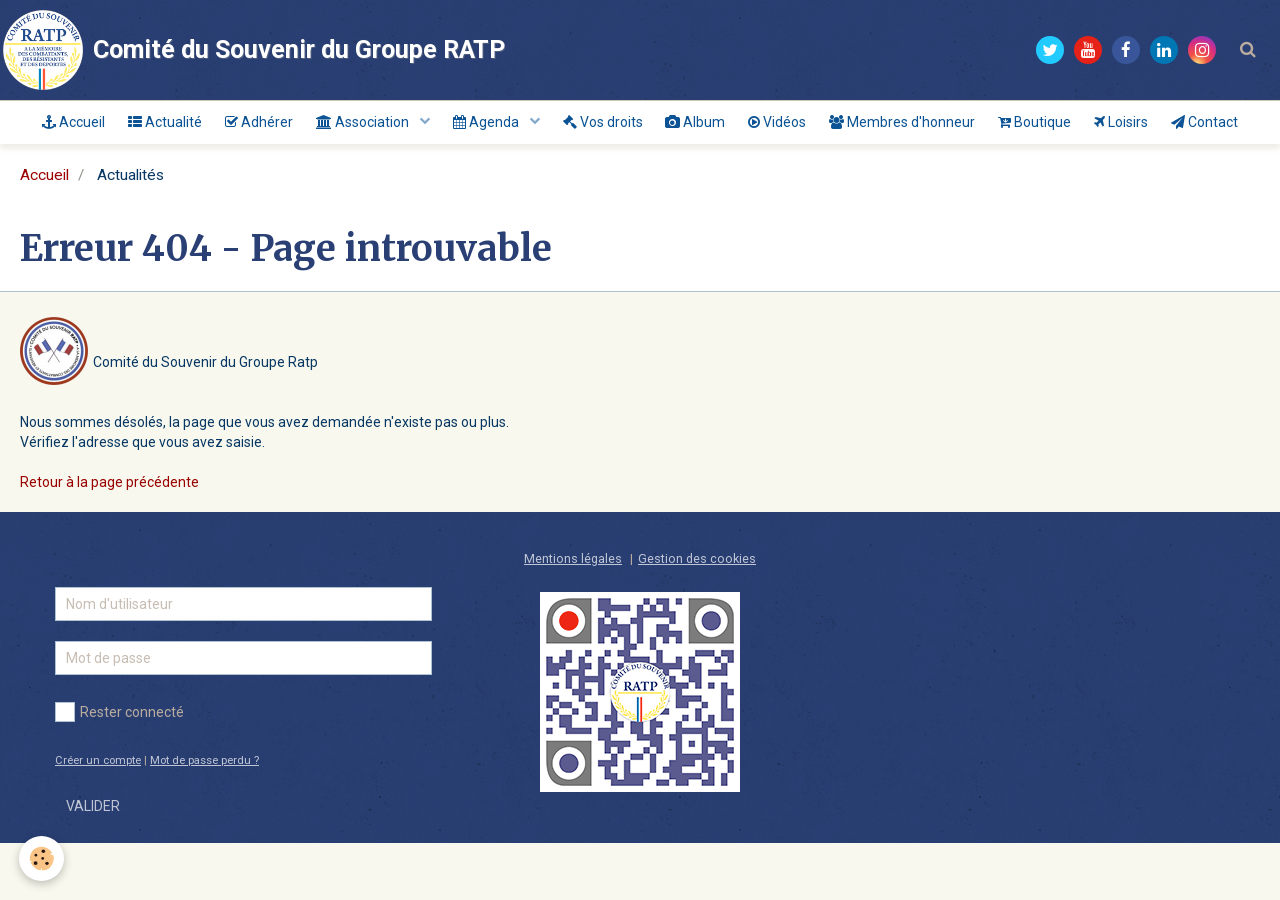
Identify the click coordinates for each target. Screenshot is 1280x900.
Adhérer (283, 126)
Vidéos (837, 126)
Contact (640, 176)
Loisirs (1202, 126)
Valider (93, 863)
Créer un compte (98, 817)
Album (748, 126)
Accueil (83, 126)
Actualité (182, 126)
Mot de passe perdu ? (204, 817)
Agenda (525, 126)
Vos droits (648, 126)
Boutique (1108, 126)
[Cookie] (42, 858)
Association (395, 126)
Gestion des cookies (697, 615)
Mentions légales (573, 615)
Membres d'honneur (969, 126)
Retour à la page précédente (109, 539)
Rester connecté (119, 769)
